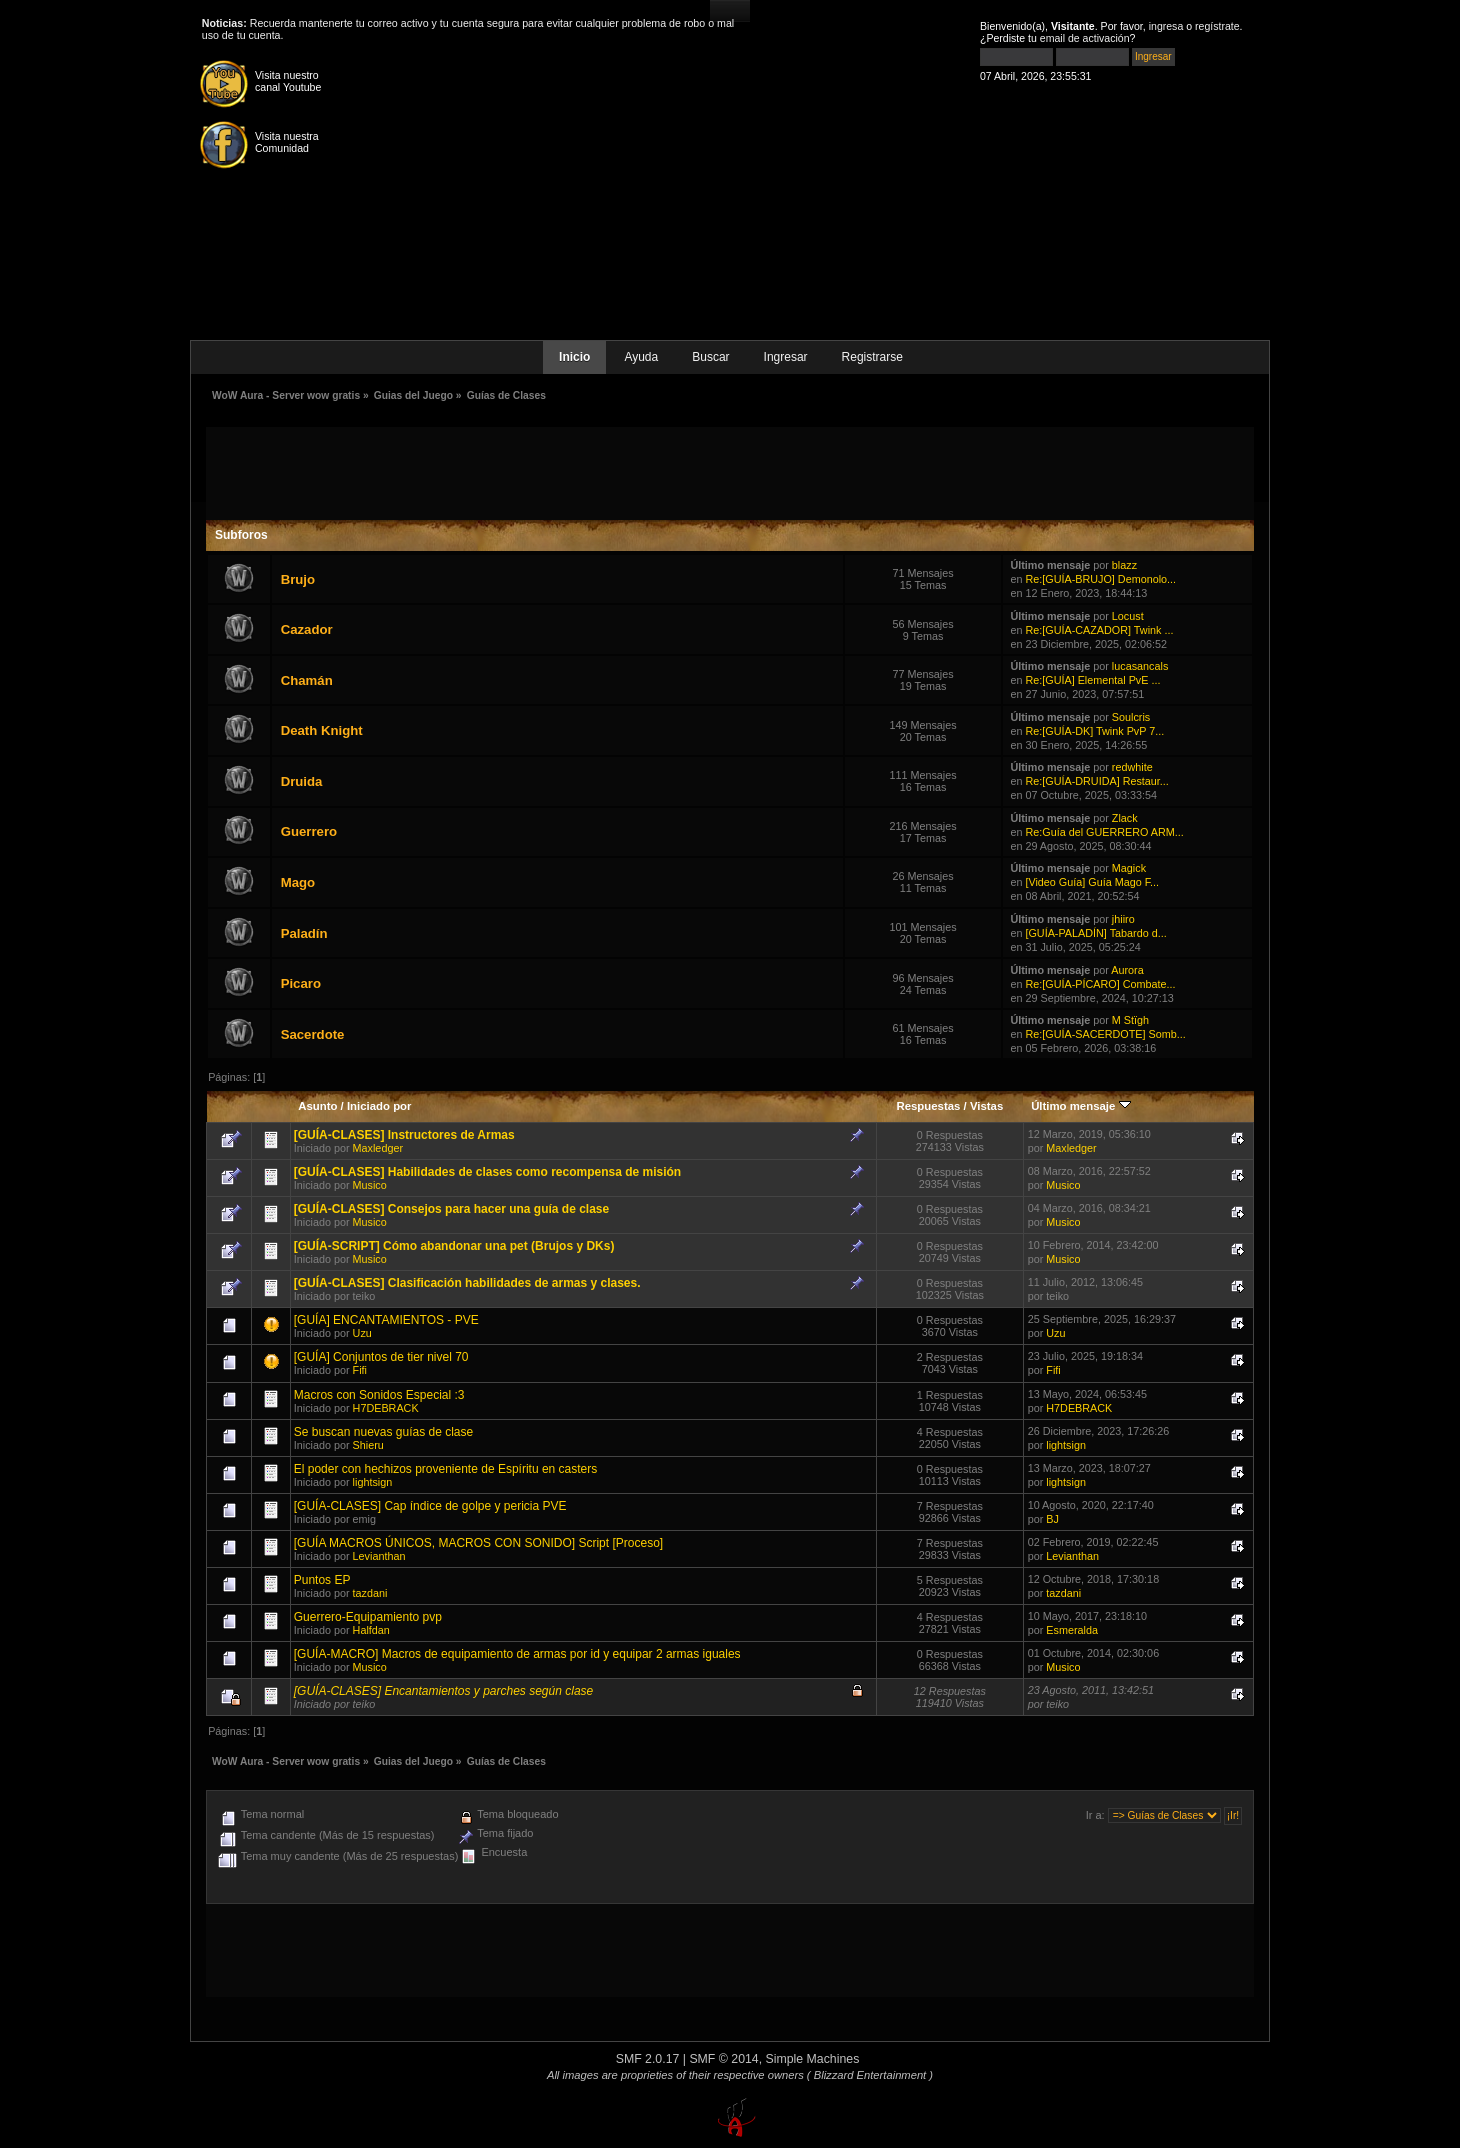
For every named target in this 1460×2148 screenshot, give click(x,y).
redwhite (1132, 767)
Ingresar (786, 357)
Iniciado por (379, 1106)
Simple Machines (813, 2059)
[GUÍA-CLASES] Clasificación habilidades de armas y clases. (467, 1283)
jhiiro (1123, 919)
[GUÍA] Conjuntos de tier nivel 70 (381, 1357)
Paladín (304, 933)
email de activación (1085, 38)
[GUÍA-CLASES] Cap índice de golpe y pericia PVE (430, 1506)
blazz (1124, 565)
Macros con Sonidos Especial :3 (379, 1395)
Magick (1129, 868)
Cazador (307, 629)
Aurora (1127, 970)
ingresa (1166, 26)
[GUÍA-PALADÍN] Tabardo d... (1095, 933)
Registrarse (872, 357)
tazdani (370, 1593)
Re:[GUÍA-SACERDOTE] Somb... (1105, 1034)
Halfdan (371, 1630)
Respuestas (928, 1106)
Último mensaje (1080, 1106)
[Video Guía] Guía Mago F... (1092, 882)
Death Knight (322, 730)
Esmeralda (1072, 1630)
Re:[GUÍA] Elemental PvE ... (1092, 680)
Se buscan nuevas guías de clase (383, 1432)
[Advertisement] (730, 472)
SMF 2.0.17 (648, 2059)
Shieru (368, 1445)
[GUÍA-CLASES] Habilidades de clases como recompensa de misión (487, 1172)
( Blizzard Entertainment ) (870, 2075)
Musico (370, 1185)
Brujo (298, 579)
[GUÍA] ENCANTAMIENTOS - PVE (386, 1320)
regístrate (1217, 26)
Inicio (574, 357)
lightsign (1066, 1445)
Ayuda (641, 357)
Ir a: (1095, 1815)
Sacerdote (313, 1034)
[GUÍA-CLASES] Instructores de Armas (404, 1135)
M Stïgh (1130, 1020)
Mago (298, 882)
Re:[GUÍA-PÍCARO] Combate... (1100, 984)
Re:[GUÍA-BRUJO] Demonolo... (1100, 579)
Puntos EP (322, 1580)
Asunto (317, 1106)
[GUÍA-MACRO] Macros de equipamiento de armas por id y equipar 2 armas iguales (517, 1654)
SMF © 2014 (723, 2059)
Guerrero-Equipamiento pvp (368, 1617)
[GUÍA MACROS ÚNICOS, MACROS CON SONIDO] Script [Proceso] (478, 1543)
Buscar (710, 357)
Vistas (986, 1106)
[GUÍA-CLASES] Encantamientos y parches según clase (443, 1691)
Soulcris (1131, 717)
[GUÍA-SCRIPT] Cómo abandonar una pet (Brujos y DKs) (454, 1246)
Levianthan (379, 1556)
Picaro (301, 983)
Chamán (307, 680)
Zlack (1125, 818)
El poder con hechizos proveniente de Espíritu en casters (446, 1469)
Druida (302, 781)
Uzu (362, 1333)
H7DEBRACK (386, 1408)
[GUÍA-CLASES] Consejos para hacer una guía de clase (451, 1209)
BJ (1052, 1519)
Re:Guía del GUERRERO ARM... (1104, 832)
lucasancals (1140, 666)
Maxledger (378, 1148)
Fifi (360, 1370)
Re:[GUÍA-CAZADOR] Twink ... (1099, 630)
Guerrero (309, 831)
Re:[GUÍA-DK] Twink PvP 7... (1094, 731)
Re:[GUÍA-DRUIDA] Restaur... (1096, 781)
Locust (1128, 616)
